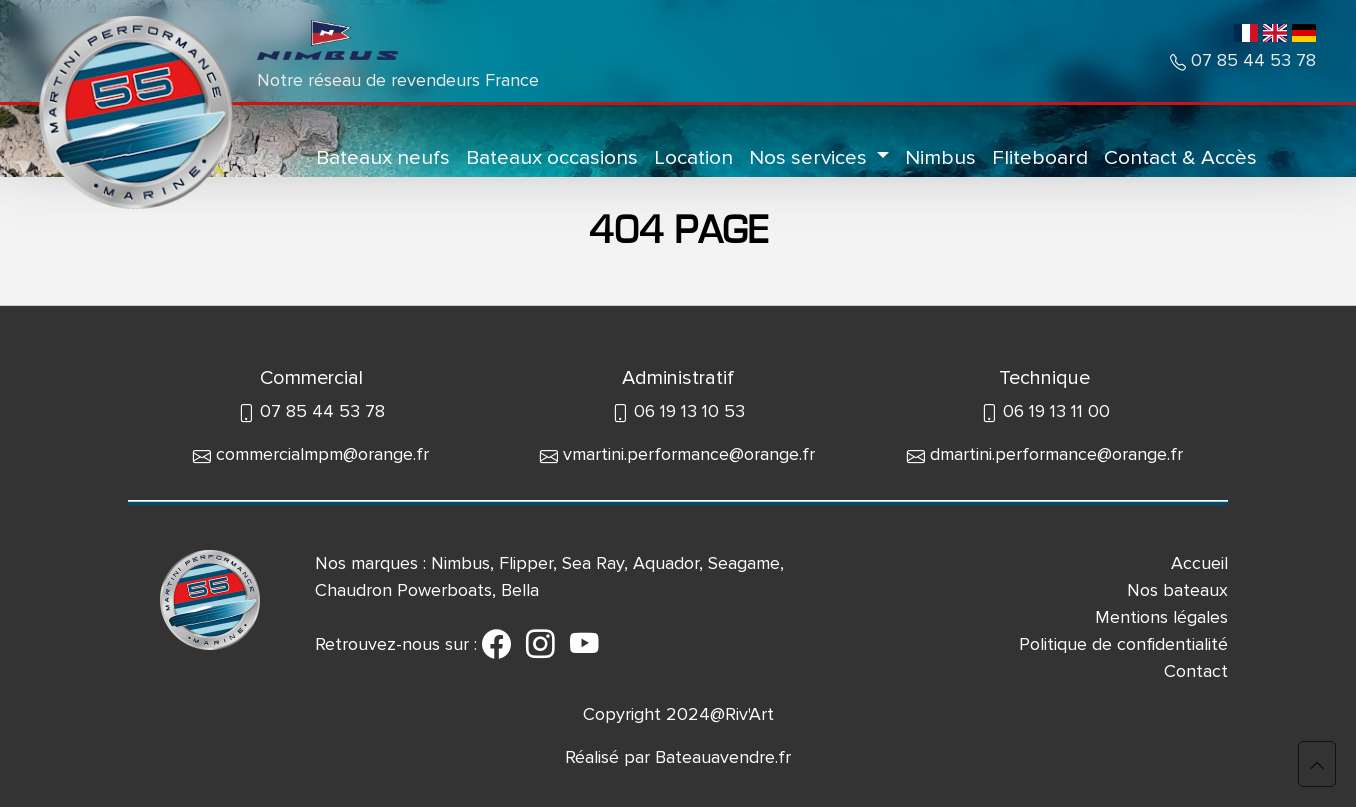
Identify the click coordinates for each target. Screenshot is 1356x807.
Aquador (666, 563)
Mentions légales (1161, 617)
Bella (520, 590)
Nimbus (940, 157)
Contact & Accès (1180, 157)
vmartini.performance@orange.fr (689, 454)
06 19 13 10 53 (689, 411)
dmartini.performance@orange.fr (1056, 454)
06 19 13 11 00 (1056, 411)
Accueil (1199, 563)
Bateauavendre (715, 757)
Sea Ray (593, 563)
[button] (1317, 764)
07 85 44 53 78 (1251, 60)
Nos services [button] (810, 157)
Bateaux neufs (383, 157)
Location (693, 157)
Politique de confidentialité (1123, 644)
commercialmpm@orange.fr (322, 454)
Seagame (744, 563)
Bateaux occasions (552, 157)
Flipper (526, 563)
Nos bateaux (1177, 590)
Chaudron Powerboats (403, 590)
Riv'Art (749, 714)
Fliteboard (1040, 157)
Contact (1196, 671)
